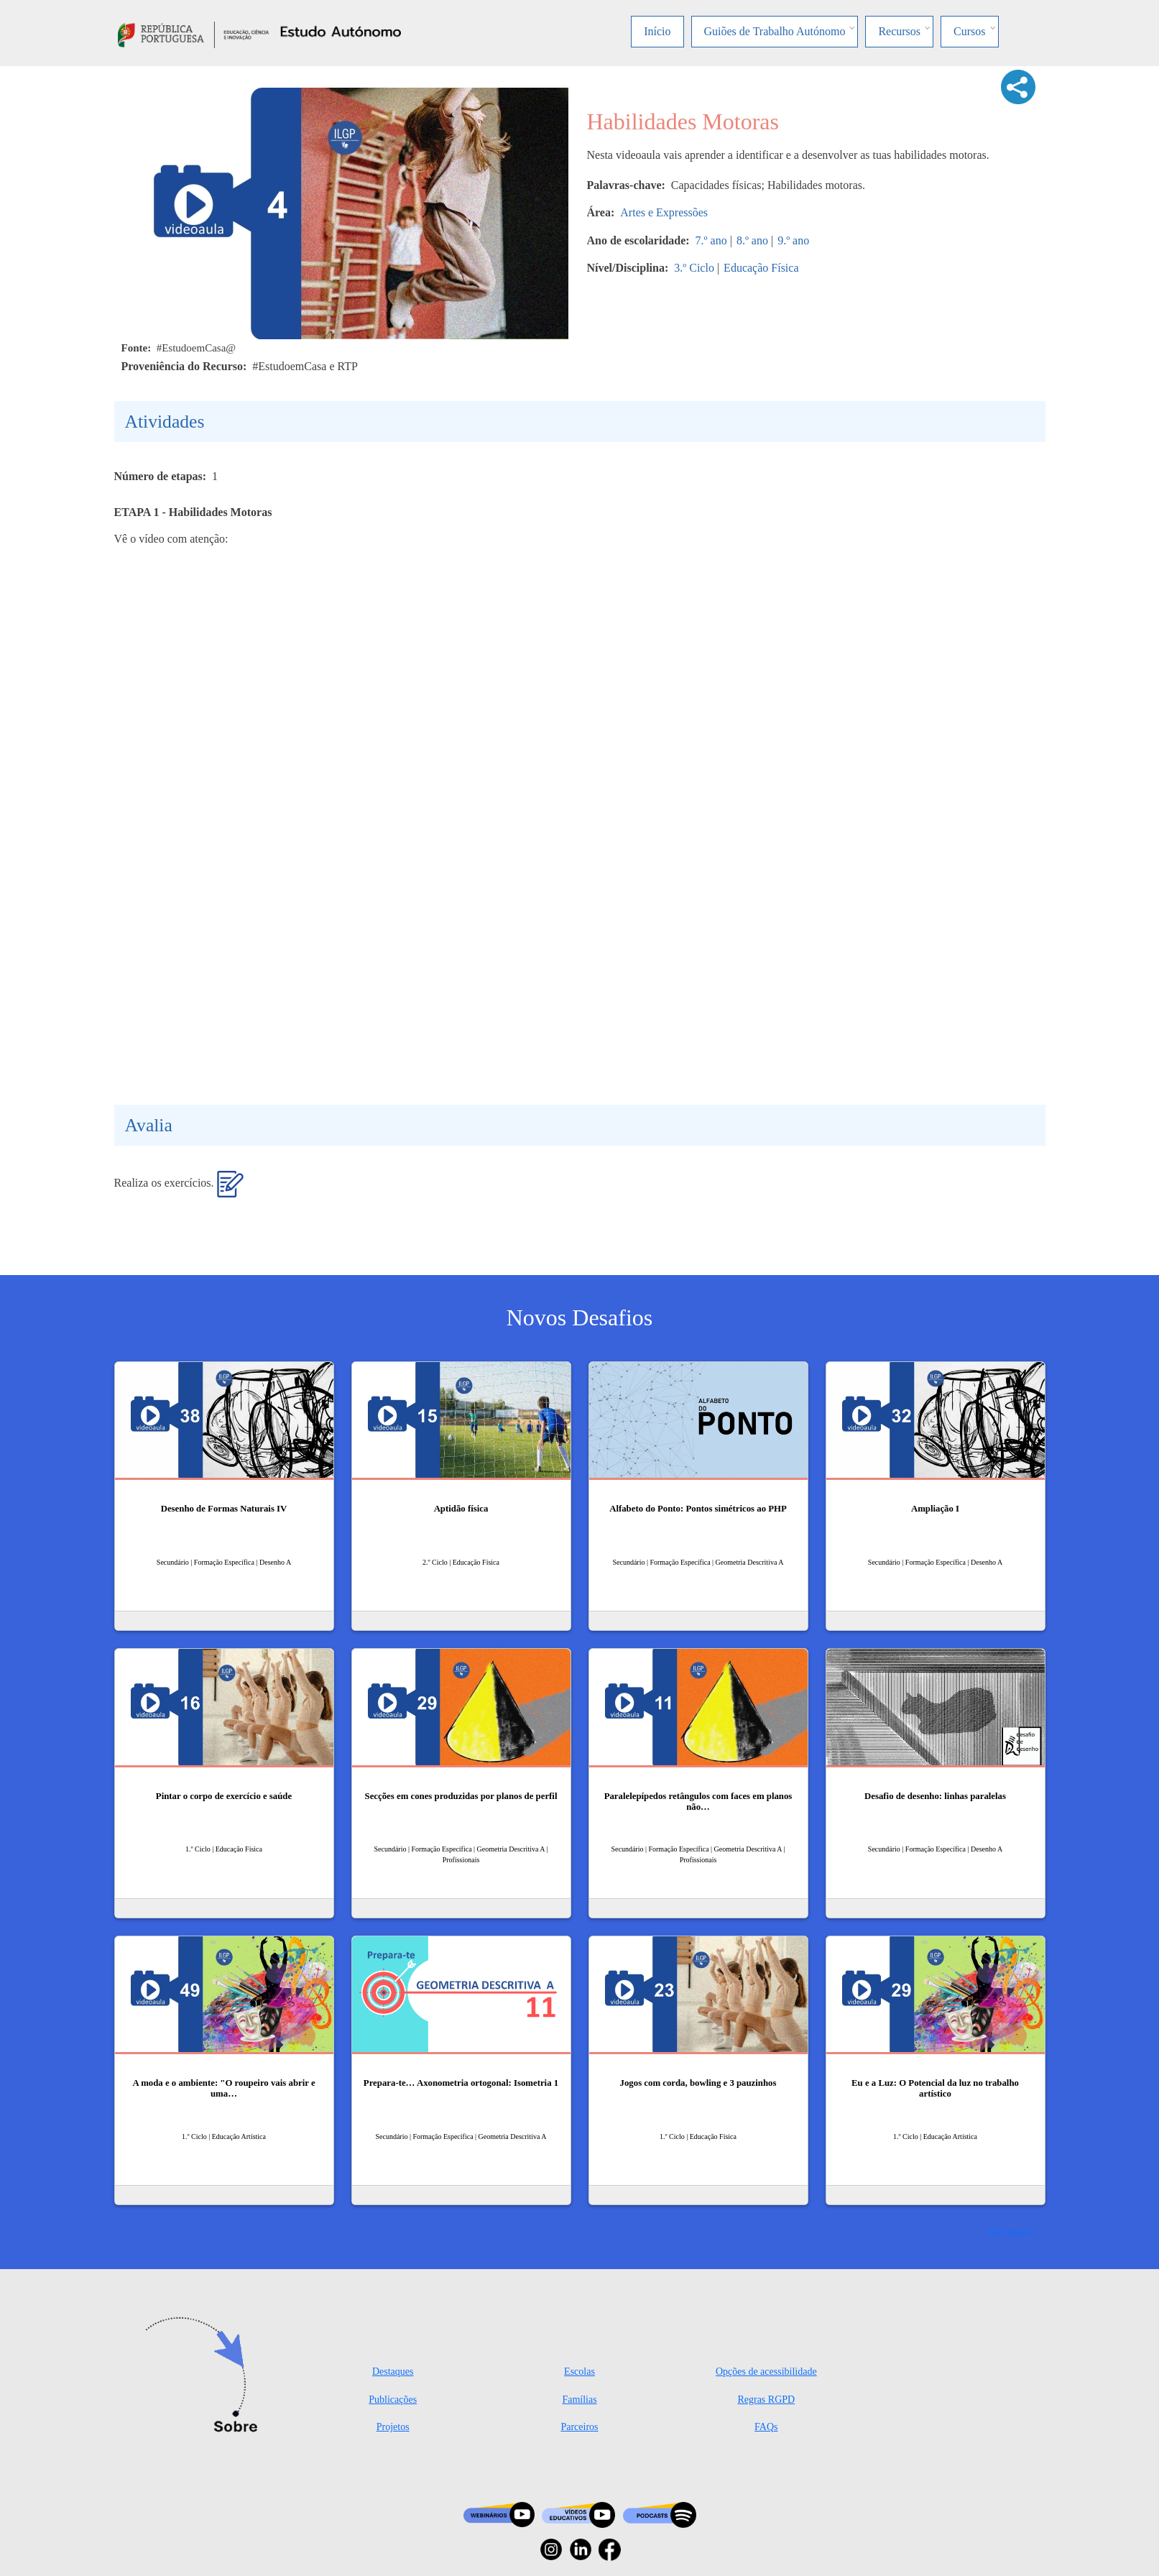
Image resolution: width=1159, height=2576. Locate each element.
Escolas (579, 2371)
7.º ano (711, 240)
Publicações (393, 2399)
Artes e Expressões (664, 212)
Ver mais (1007, 2231)
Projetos (393, 2426)
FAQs (765, 2426)
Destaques (393, 2371)
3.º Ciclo (694, 268)
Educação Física (761, 268)
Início (657, 31)
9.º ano (793, 240)
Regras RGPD (766, 2399)
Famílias (579, 2399)
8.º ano (752, 240)
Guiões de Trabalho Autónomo (775, 31)
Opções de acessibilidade (766, 2371)
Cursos (969, 31)
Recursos (899, 31)
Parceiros (579, 2426)
